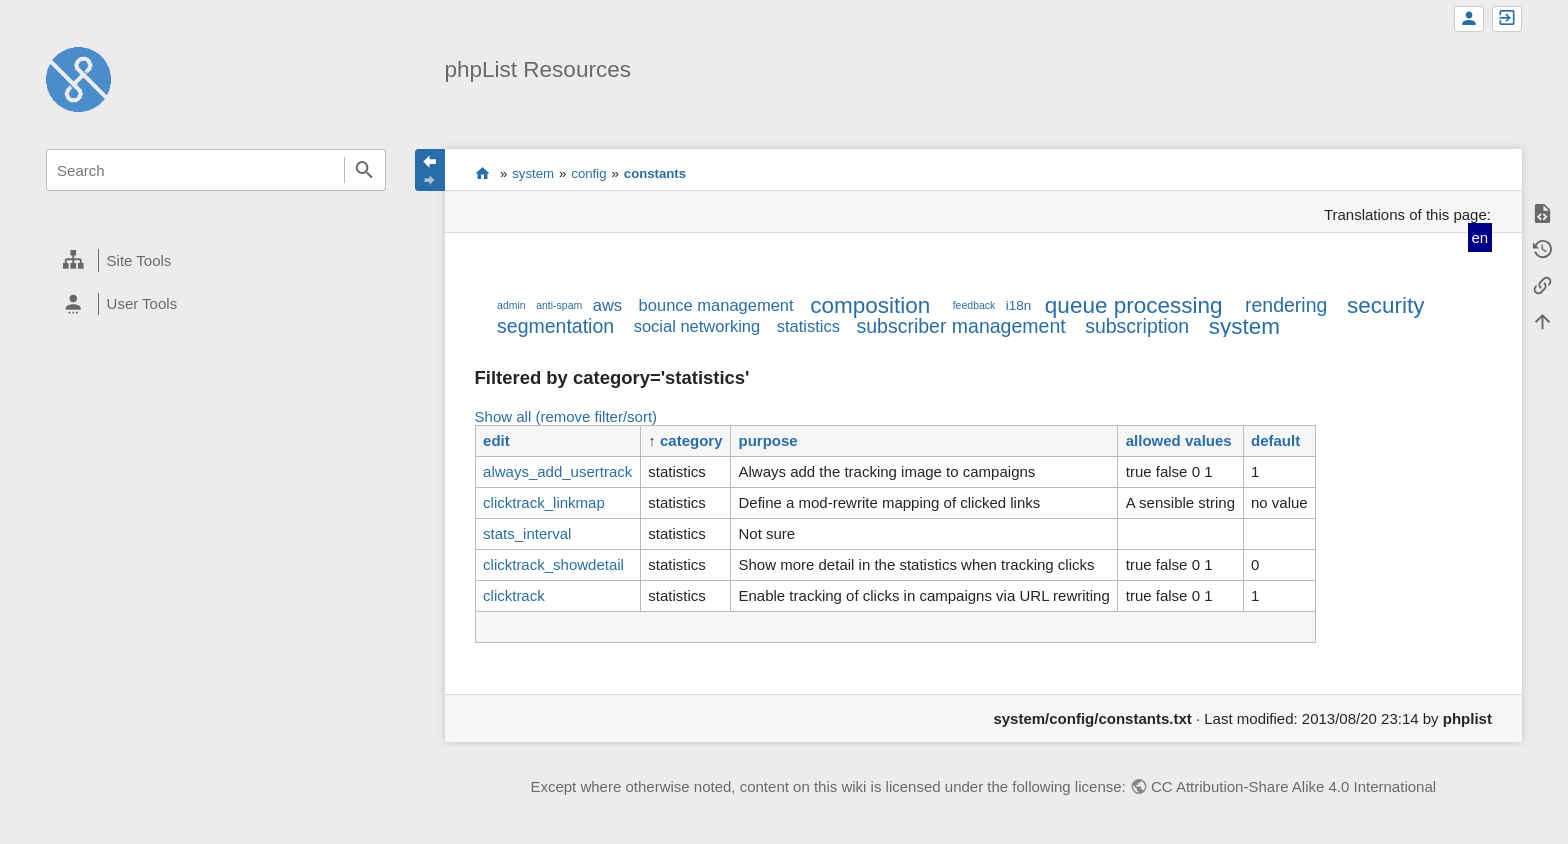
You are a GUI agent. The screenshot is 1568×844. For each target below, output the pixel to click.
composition (870, 305)
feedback (974, 305)
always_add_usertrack (557, 471)
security (1386, 305)
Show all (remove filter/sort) (566, 416)
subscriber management (960, 326)
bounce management (716, 305)
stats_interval (527, 533)
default (1275, 440)
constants (655, 173)
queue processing (1134, 305)
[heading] (215, 261)
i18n (1019, 305)
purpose (768, 440)
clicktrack (514, 595)
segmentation (555, 326)
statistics (808, 326)
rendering (1286, 305)
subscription (1137, 326)
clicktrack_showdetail (553, 564)
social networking (697, 326)
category (691, 440)
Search (365, 170)
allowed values (1179, 440)
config (588, 173)
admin (511, 305)
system (533, 173)
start (482, 173)
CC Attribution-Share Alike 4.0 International (1293, 786)
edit (496, 440)
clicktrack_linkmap (544, 502)
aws (607, 305)
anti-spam (559, 305)
